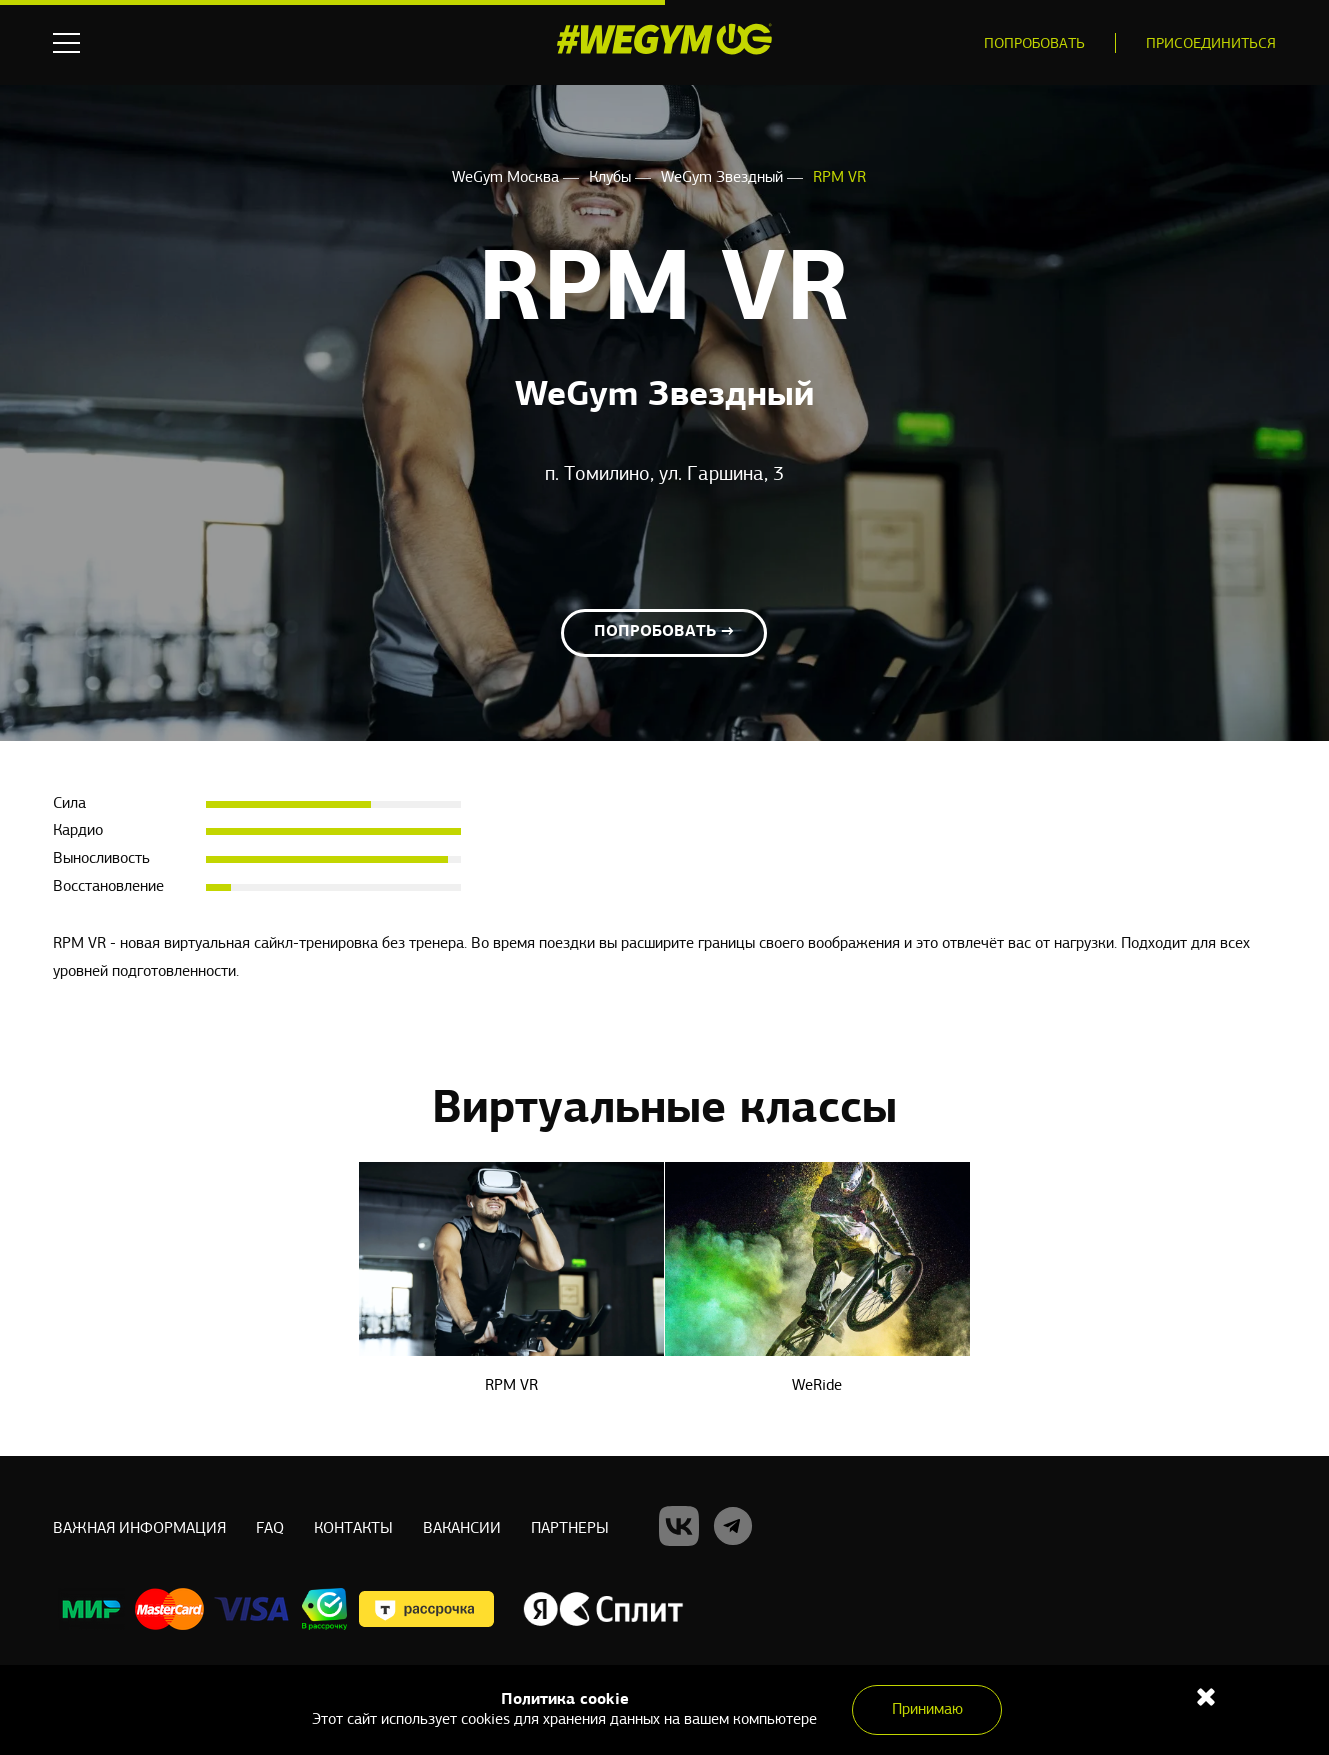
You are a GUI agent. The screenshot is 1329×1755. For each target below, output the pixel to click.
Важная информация (139, 1529)
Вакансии (462, 1529)
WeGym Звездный (724, 178)
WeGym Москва (507, 178)
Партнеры (570, 1529)
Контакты (353, 1529)
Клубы (612, 178)
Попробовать (1034, 44)
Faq (270, 1529)
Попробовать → (664, 632)
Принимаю (927, 1710)
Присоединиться (1211, 44)
